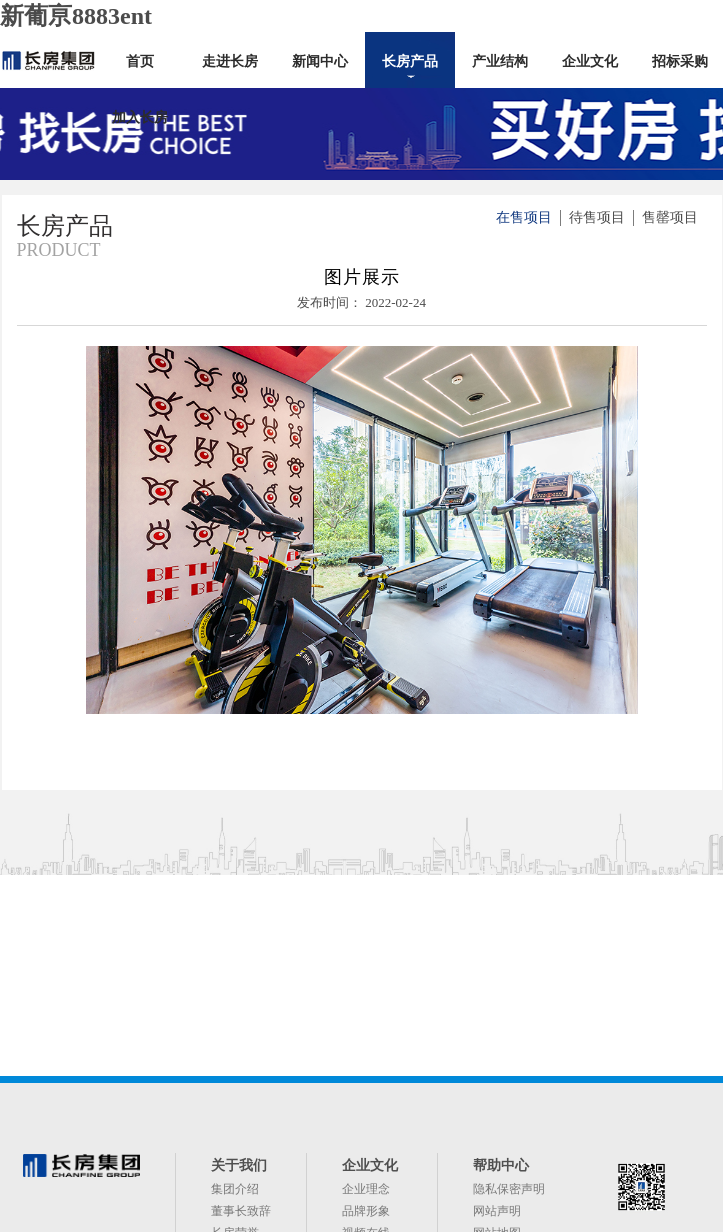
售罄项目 (670, 217)
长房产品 (410, 61)
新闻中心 (320, 61)
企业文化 (590, 61)
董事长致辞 (241, 1211)
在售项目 (524, 217)
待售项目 (597, 217)
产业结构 (500, 61)
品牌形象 (366, 1211)
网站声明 (497, 1211)
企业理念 (366, 1189)
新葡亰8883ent (76, 16)
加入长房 (140, 117)
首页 (140, 61)
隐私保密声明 (509, 1189)
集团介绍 (235, 1189)
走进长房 (230, 61)
